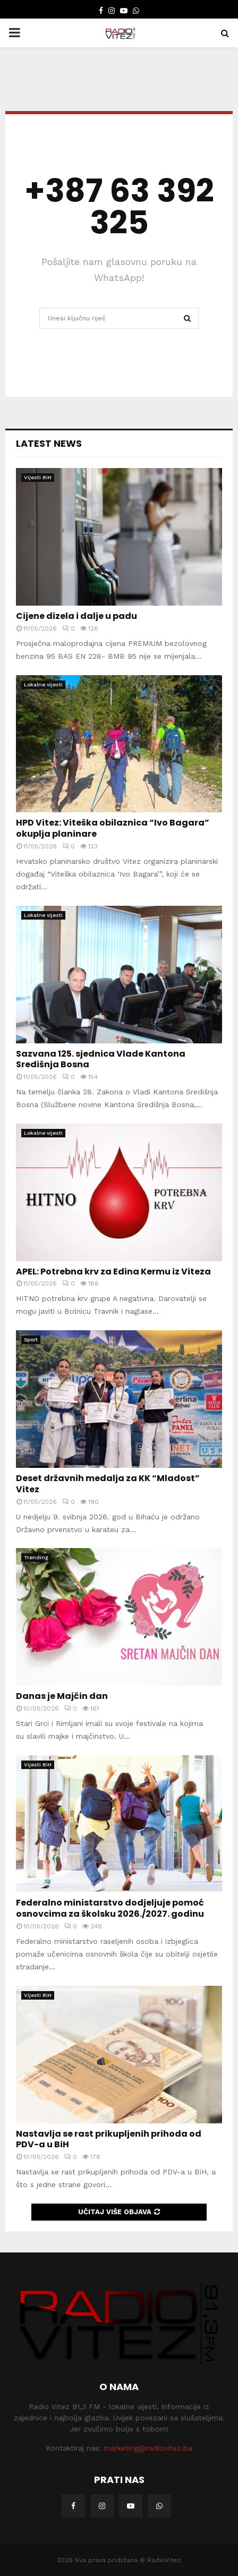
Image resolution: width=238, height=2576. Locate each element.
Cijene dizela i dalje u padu (76, 616)
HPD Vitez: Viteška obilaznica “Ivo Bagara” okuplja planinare (112, 828)
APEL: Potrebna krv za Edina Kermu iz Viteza (113, 1271)
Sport (31, 1339)
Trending (36, 1557)
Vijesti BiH (38, 477)
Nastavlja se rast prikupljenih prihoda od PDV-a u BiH (108, 2139)
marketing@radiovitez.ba (148, 2448)
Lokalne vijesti (43, 684)
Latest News (49, 443)
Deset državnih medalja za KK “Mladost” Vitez (108, 1483)
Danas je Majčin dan (62, 1696)
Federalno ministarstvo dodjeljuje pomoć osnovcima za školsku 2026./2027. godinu (110, 1908)
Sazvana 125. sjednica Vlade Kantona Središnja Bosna (100, 1059)
